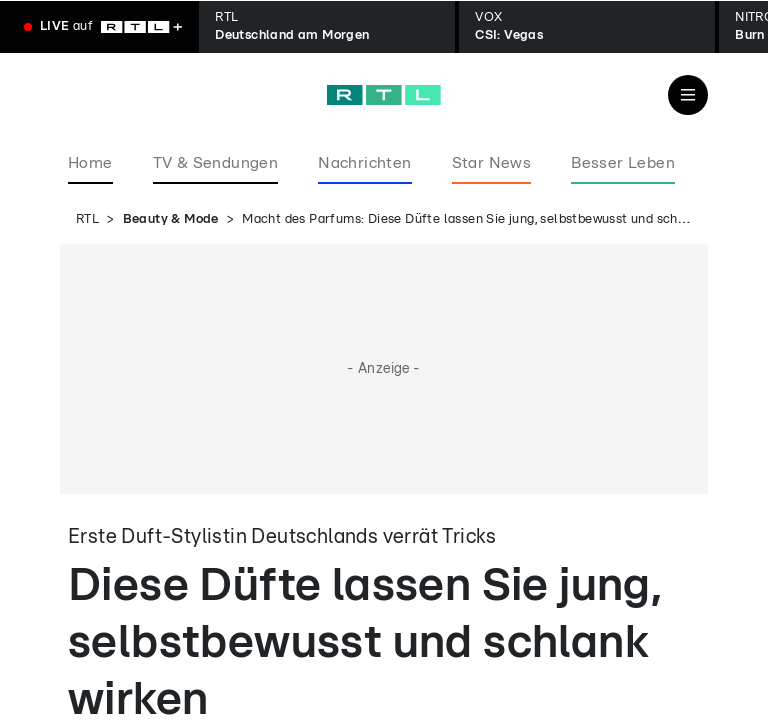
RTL (87, 219)
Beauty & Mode (171, 219)
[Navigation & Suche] (688, 95)
